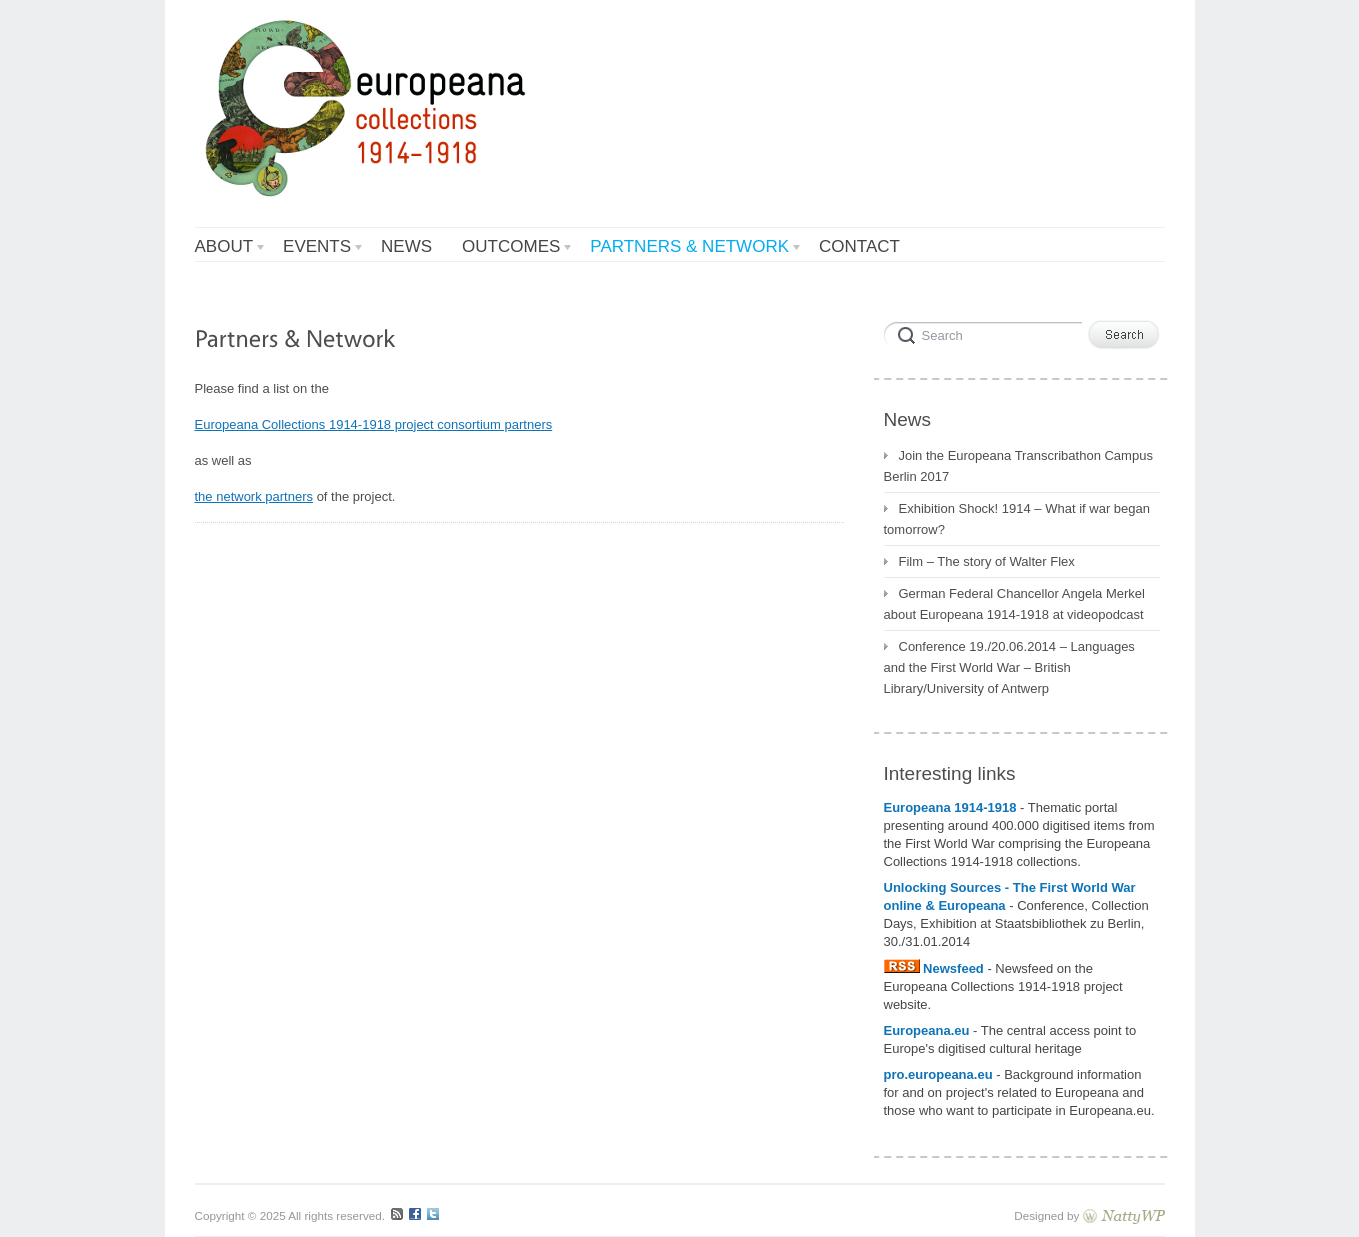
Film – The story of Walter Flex (987, 561)
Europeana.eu (927, 1030)
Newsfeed (936, 968)
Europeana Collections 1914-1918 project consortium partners (374, 424)
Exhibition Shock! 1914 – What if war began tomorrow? (1017, 519)
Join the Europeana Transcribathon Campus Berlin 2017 (1018, 466)
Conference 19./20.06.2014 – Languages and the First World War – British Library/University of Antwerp (1009, 667)
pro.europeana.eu (938, 1074)
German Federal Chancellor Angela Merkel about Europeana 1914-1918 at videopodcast (1014, 604)
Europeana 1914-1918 (952, 807)
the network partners (254, 496)
